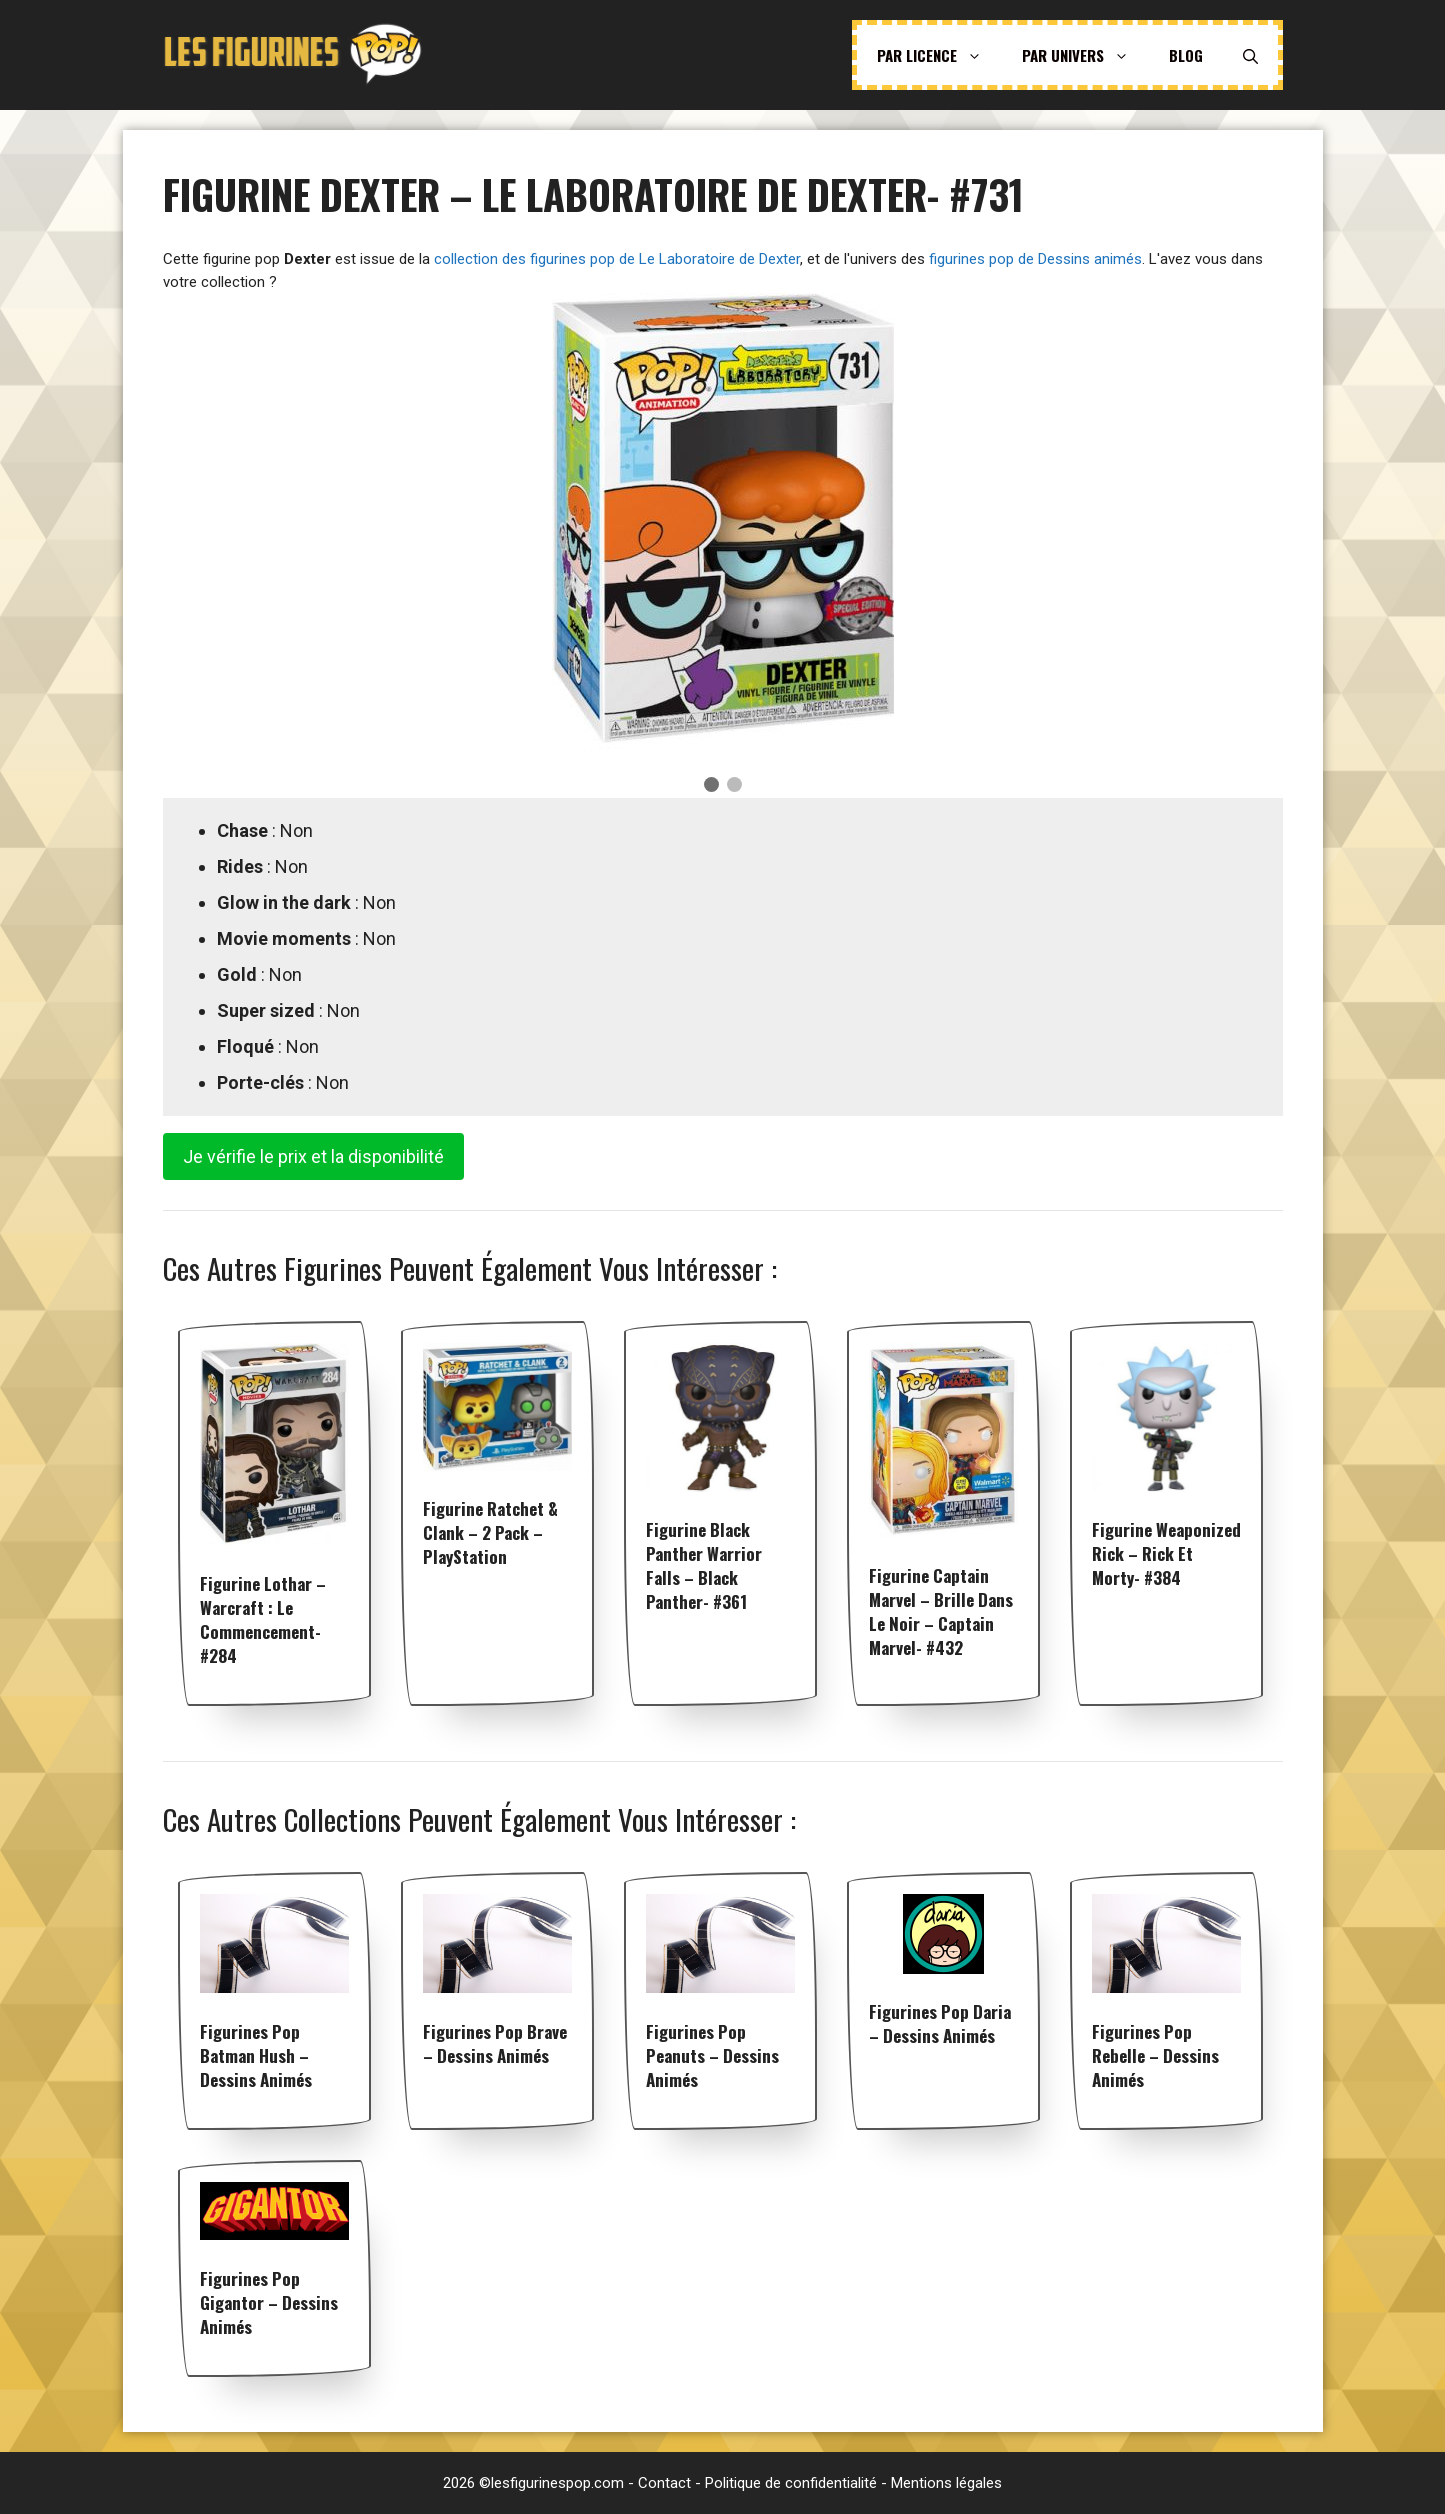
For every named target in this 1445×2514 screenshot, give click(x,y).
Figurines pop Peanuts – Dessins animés (712, 2055)
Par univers (1085, 55)
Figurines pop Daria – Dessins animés (940, 2023)
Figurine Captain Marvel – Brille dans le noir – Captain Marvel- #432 (941, 1611)
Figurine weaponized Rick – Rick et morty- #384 (1166, 1553)
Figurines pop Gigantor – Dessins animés (269, 2302)
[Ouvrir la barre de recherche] (1250, 55)
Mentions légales (946, 2483)
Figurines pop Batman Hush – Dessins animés (256, 2055)
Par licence (939, 55)
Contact (664, 2483)
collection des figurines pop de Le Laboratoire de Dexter (617, 259)
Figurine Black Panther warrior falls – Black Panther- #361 (704, 1565)
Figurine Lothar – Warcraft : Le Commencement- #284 (263, 1619)
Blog (1186, 55)
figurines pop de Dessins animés (1035, 259)
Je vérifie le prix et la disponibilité (313, 1156)
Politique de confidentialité (791, 2483)
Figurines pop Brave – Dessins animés (495, 2043)
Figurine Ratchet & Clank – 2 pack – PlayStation (490, 1532)
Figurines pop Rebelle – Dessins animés (1155, 2055)
